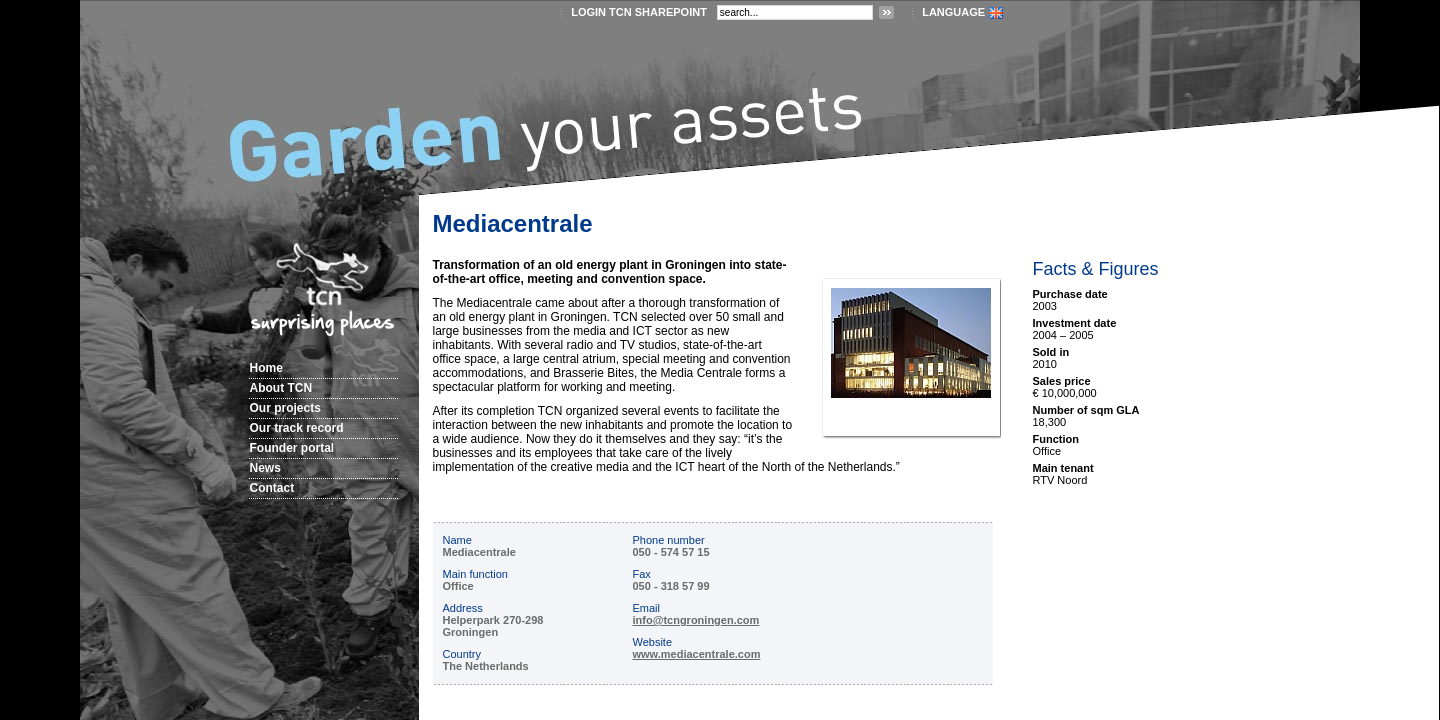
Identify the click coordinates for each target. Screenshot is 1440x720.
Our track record (297, 428)
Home (266, 368)
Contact (272, 488)
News (265, 468)
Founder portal (292, 448)
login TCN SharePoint (639, 12)
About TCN (281, 388)
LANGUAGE (953, 12)
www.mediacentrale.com (697, 654)
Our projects (285, 408)
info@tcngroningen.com (696, 620)
